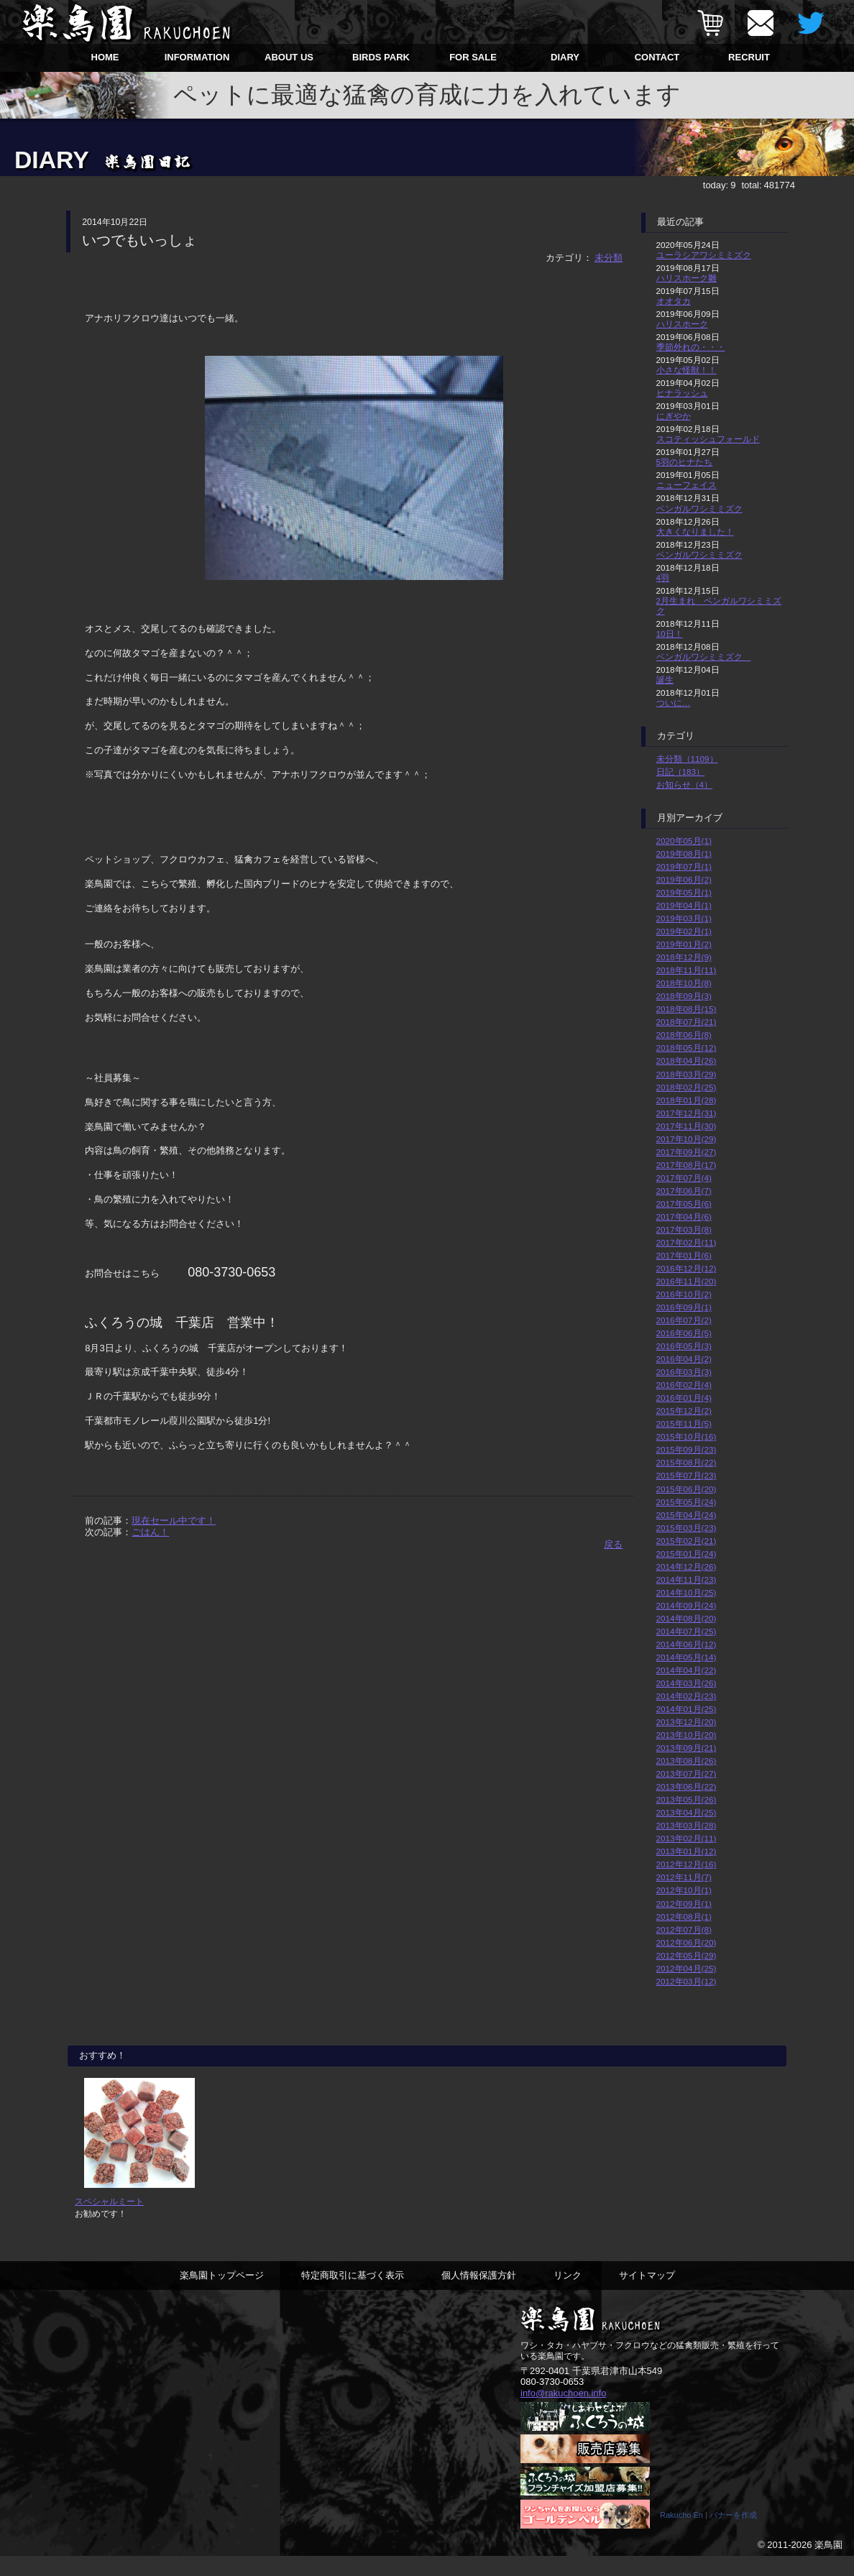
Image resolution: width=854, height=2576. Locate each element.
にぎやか (673, 415)
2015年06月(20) (686, 1489)
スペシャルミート (109, 2220)
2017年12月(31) (686, 1113)
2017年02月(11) (686, 1242)
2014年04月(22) (686, 1670)
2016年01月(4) (684, 1397)
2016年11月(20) (686, 1281)
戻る (613, 1544)
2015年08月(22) (686, 1462)
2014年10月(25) (686, 1592)
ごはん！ (150, 1532)
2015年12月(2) (684, 1410)
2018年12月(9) (684, 957)
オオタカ (673, 300)
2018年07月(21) (686, 1021)
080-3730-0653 (552, 2401)
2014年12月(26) (686, 1566)
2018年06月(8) (684, 1034)
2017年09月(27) (686, 1151)
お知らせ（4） (684, 784)
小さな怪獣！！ (686, 369)
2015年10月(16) (686, 1436)
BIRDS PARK (381, 57)
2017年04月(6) (684, 1216)
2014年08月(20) (686, 1618)
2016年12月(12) (686, 1268)
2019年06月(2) (684, 879)
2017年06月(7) (684, 1190)
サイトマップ (647, 2293)
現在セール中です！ (174, 1520)
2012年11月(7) (684, 1877)
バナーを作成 (733, 2535)
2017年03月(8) (684, 1229)
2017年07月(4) (684, 1177)
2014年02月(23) (686, 1696)
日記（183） (680, 771)
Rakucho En (681, 2535)
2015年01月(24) (686, 1553)
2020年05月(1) (684, 840)
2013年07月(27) (686, 1773)
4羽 (663, 577)
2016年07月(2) (684, 1320)
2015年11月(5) (684, 1423)
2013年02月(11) (686, 1838)
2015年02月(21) (686, 1540)
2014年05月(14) (686, 1657)
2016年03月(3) (684, 1371)
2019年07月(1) (684, 866)
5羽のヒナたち (684, 461)
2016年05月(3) (684, 1346)
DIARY (565, 57)
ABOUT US (289, 57)
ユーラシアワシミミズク (703, 254)
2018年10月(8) (684, 983)
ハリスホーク (682, 323)
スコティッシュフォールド (708, 438)
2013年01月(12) (686, 1851)
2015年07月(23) (686, 1475)
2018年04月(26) (686, 1060)
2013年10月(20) (686, 1734)
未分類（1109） (687, 758)
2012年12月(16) (686, 1864)
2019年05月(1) (684, 892)
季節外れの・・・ (690, 346)
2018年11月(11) (686, 970)
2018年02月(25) (686, 1087)
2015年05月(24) (686, 1501)
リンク (568, 2293)
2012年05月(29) (686, 1955)
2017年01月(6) (684, 1255)
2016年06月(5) (684, 1333)
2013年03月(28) (686, 1825)
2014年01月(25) (686, 1709)
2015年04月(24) (686, 1514)
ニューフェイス (686, 484)
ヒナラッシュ (682, 392)
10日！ (669, 633)
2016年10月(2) (684, 1294)
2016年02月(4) (684, 1384)
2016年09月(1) (684, 1307)
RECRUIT (749, 57)
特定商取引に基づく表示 (352, 2293)
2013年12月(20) (686, 1721)
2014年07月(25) (686, 1631)
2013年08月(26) (686, 1760)
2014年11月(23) (686, 1579)
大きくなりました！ (695, 531)
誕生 (665, 679)
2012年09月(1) (684, 1903)
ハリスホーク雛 (686, 277)
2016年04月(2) (684, 1358)
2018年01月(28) (686, 1100)
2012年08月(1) (684, 1916)
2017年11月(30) (686, 1126)
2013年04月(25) (686, 1812)
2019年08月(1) (684, 853)
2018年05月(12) (686, 1047)
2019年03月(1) (684, 918)
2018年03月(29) (686, 1074)
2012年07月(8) (684, 1929)
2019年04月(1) (684, 905)
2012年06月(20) (686, 1942)
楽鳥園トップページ (222, 2293)
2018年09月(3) (684, 995)
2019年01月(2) (684, 944)
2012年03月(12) (686, 1981)
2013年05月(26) (686, 1799)
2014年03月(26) (686, 1683)
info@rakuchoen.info (563, 2411)
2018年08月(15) (686, 1008)
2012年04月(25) (686, 1968)
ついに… (673, 702)
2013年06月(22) (686, 1786)
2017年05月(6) (684, 1203)
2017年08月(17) (686, 1164)
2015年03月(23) (686, 1527)
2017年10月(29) (686, 1139)
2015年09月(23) (686, 1449)
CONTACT (657, 57)
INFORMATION (197, 57)
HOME (105, 57)
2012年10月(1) (684, 1890)
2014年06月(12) (686, 1644)
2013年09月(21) (686, 1747)
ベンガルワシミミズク (699, 508)
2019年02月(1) (684, 931)
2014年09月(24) (686, 1605)
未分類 (608, 257)
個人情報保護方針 (478, 2293)
